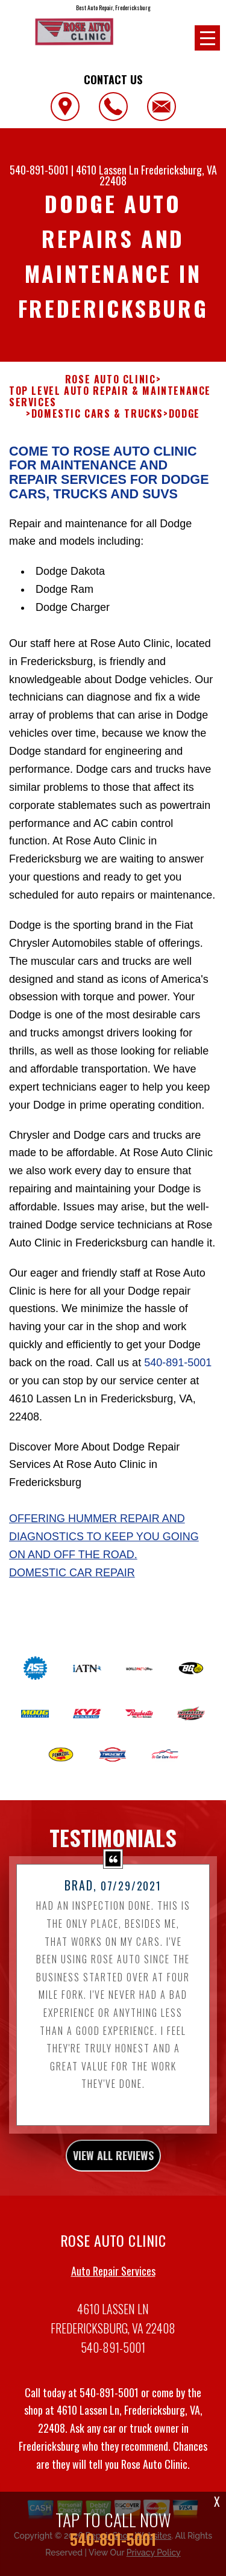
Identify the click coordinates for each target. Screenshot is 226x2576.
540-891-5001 (39, 170)
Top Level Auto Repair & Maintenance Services (110, 411)
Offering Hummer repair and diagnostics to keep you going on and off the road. (104, 1551)
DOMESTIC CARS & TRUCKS (97, 429)
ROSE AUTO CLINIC (110, 394)
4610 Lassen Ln (107, 170)
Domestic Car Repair (72, 1587)
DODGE (184, 429)
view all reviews (113, 2170)
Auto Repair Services (113, 2285)
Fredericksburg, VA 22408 (158, 175)
